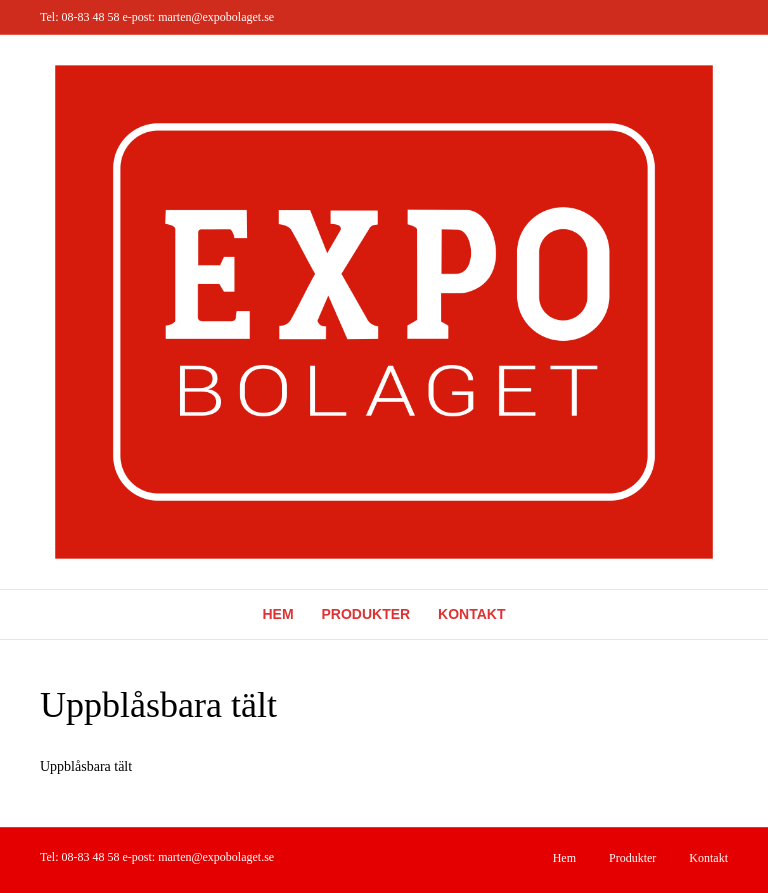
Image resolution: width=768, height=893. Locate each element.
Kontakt (471, 614)
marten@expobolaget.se (216, 17)
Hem (278, 614)
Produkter (366, 614)
